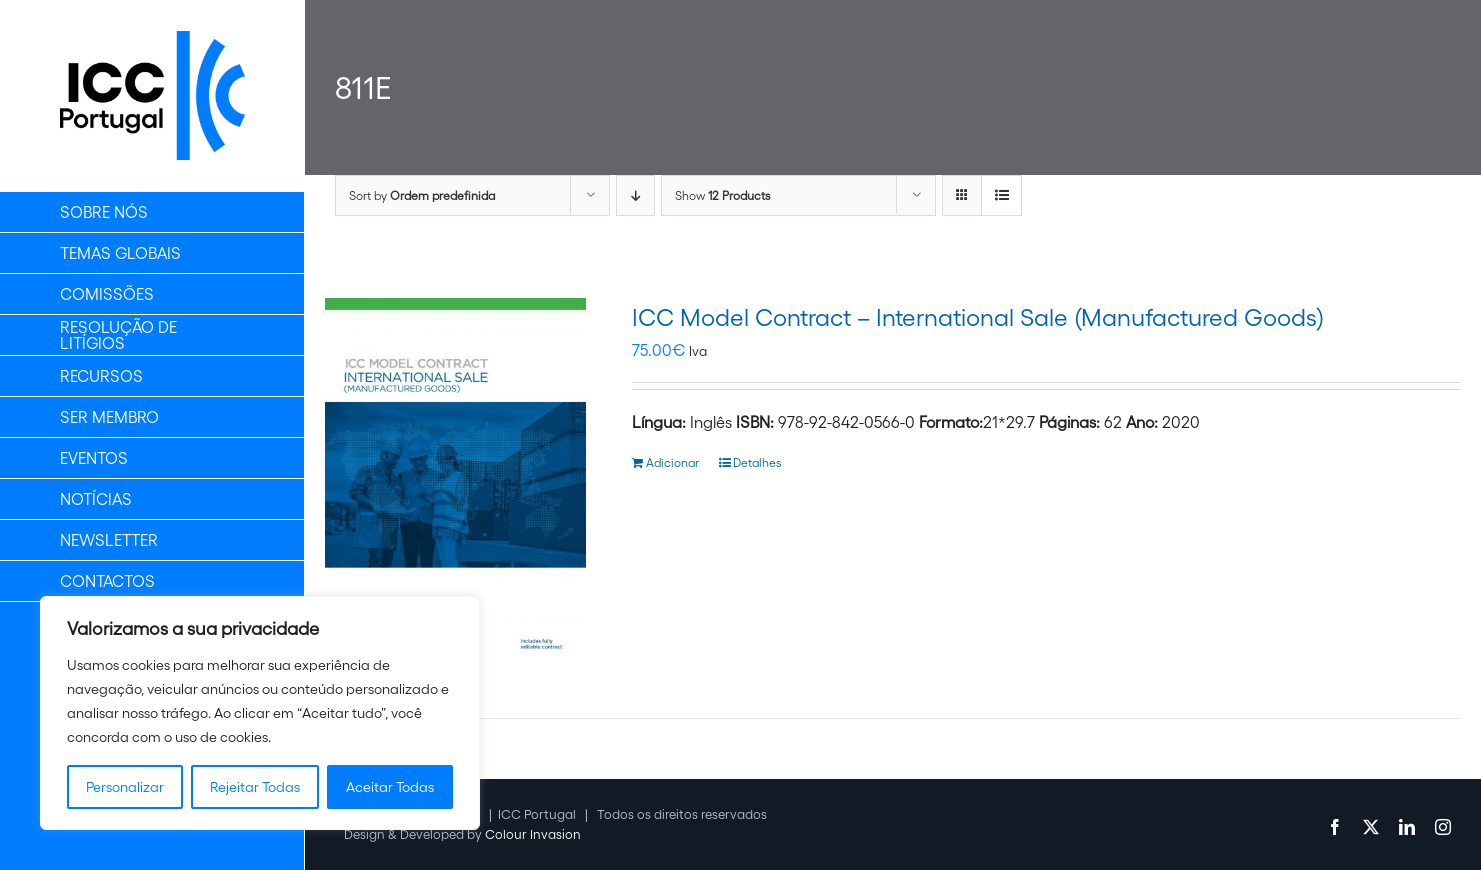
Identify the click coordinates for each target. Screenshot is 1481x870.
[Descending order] (635, 195)
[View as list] (1001, 195)
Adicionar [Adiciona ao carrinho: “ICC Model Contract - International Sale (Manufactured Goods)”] (672, 462)
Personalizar (125, 787)
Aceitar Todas (390, 787)
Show (722, 195)
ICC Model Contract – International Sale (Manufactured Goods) (978, 317)
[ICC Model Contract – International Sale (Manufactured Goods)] (455, 483)
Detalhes (757, 462)
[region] (260, 713)
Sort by (422, 195)
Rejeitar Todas (255, 787)
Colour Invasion (533, 834)
